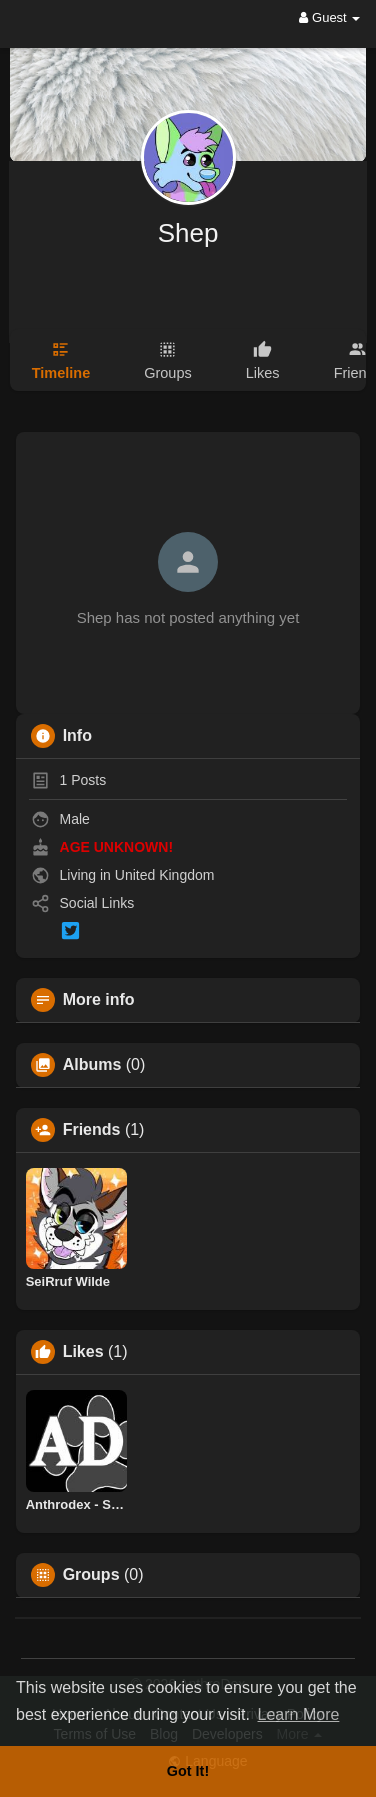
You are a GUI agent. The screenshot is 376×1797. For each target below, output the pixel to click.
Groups (91, 1575)
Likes (83, 1352)
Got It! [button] (188, 1771)
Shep (188, 233)
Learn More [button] (299, 1714)
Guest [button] (329, 17)
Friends (92, 1130)
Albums (92, 1065)
